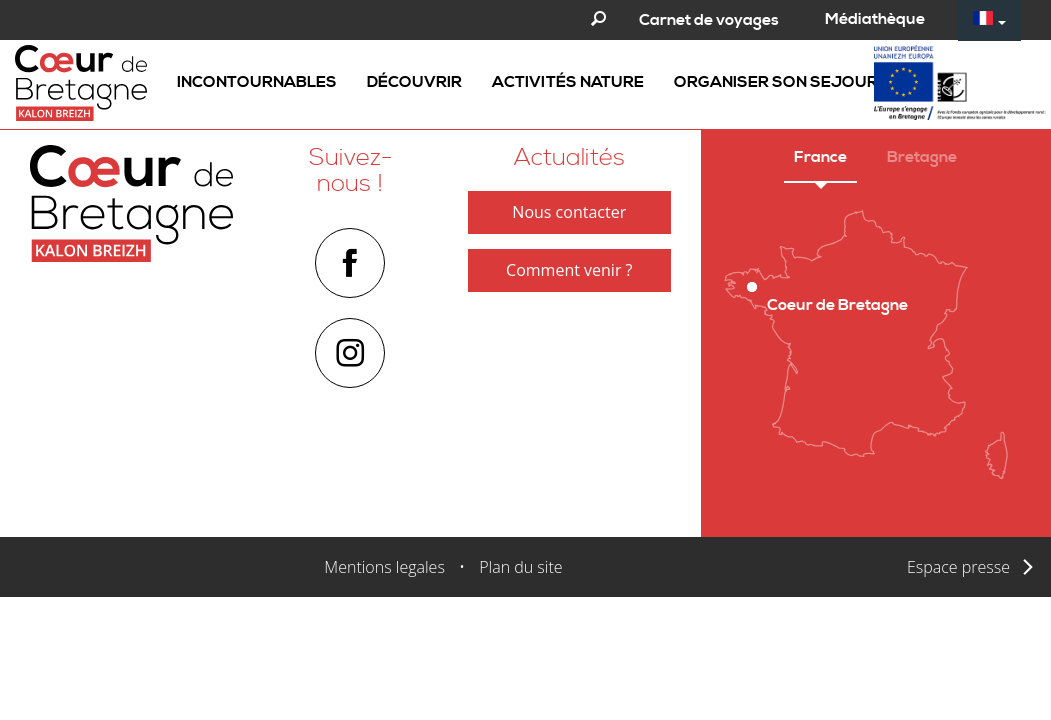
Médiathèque (875, 19)
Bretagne (922, 157)
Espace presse (958, 567)
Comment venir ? (569, 270)
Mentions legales (384, 567)
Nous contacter (569, 212)
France (820, 157)
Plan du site (520, 567)
